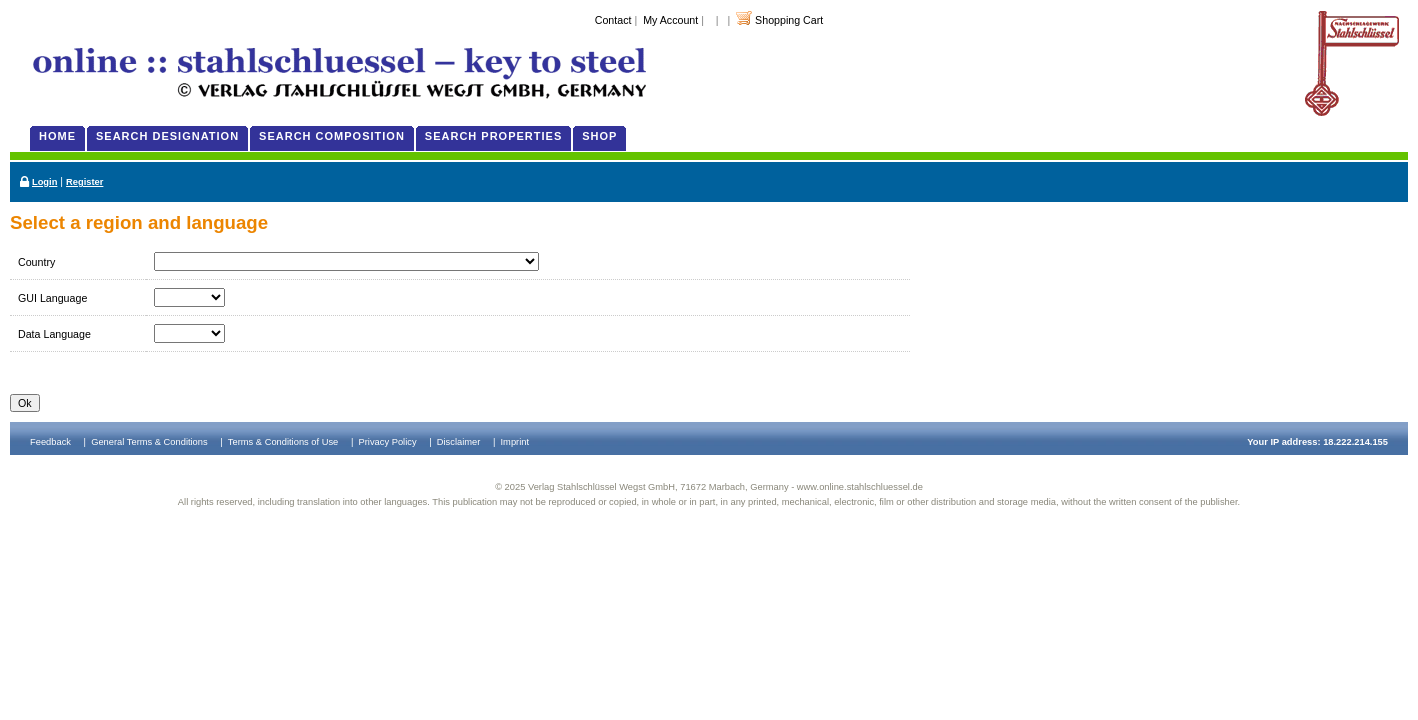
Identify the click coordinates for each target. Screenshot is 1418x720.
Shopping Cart (789, 20)
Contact (613, 20)
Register (84, 182)
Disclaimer (459, 442)
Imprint (515, 442)
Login (44, 182)
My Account (670, 20)
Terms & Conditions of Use (283, 442)
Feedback (50, 442)
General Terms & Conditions (149, 442)
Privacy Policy (388, 442)
